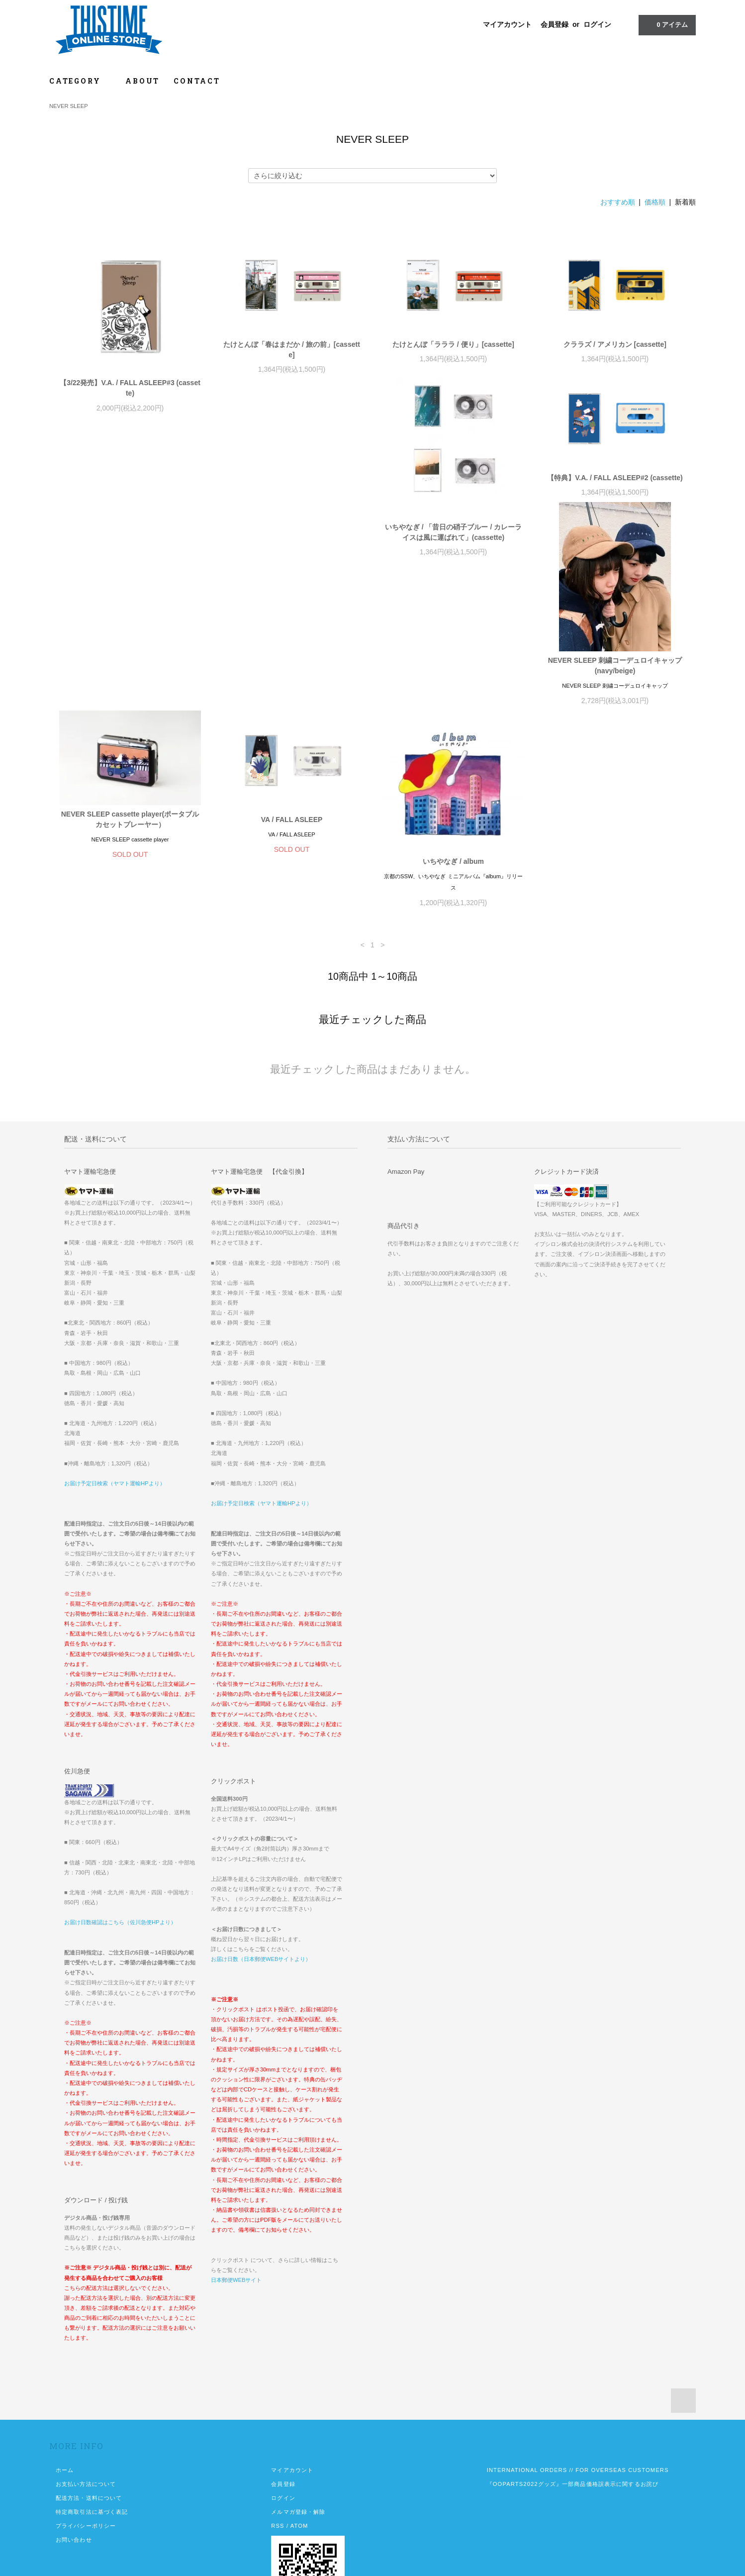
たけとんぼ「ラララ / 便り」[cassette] (453, 344)
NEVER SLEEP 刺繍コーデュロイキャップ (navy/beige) (453, 581)
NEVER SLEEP (68, 106)
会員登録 (554, 24)
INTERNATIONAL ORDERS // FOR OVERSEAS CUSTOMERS (578, 2386)
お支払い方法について (86, 2400)
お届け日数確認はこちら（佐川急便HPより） (120, 1838)
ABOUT (142, 81)
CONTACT (197, 81)
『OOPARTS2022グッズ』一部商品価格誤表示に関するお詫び (572, 2400)
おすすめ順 (617, 202)
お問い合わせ (74, 2456)
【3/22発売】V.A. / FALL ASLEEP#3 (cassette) (130, 388)
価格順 (655, 202)
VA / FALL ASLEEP (130, 735)
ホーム (65, 2386)
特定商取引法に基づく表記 (92, 2428)
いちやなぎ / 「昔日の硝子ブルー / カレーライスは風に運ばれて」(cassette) (130, 581)
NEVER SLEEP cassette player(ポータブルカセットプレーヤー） (615, 526)
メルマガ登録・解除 (298, 2428)
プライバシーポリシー (86, 2442)
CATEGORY (80, 81)
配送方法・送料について (89, 2414)
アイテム (666, 24)
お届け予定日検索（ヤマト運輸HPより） (114, 1399)
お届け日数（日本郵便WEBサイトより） (261, 1875)
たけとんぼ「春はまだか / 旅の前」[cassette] (291, 349)
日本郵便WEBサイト (236, 2196)
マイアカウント (507, 24)
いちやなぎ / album (291, 777)
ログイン (597, 24)
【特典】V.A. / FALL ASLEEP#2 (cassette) (292, 527)
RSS (277, 2442)
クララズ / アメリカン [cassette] (614, 344)
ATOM (299, 2442)
